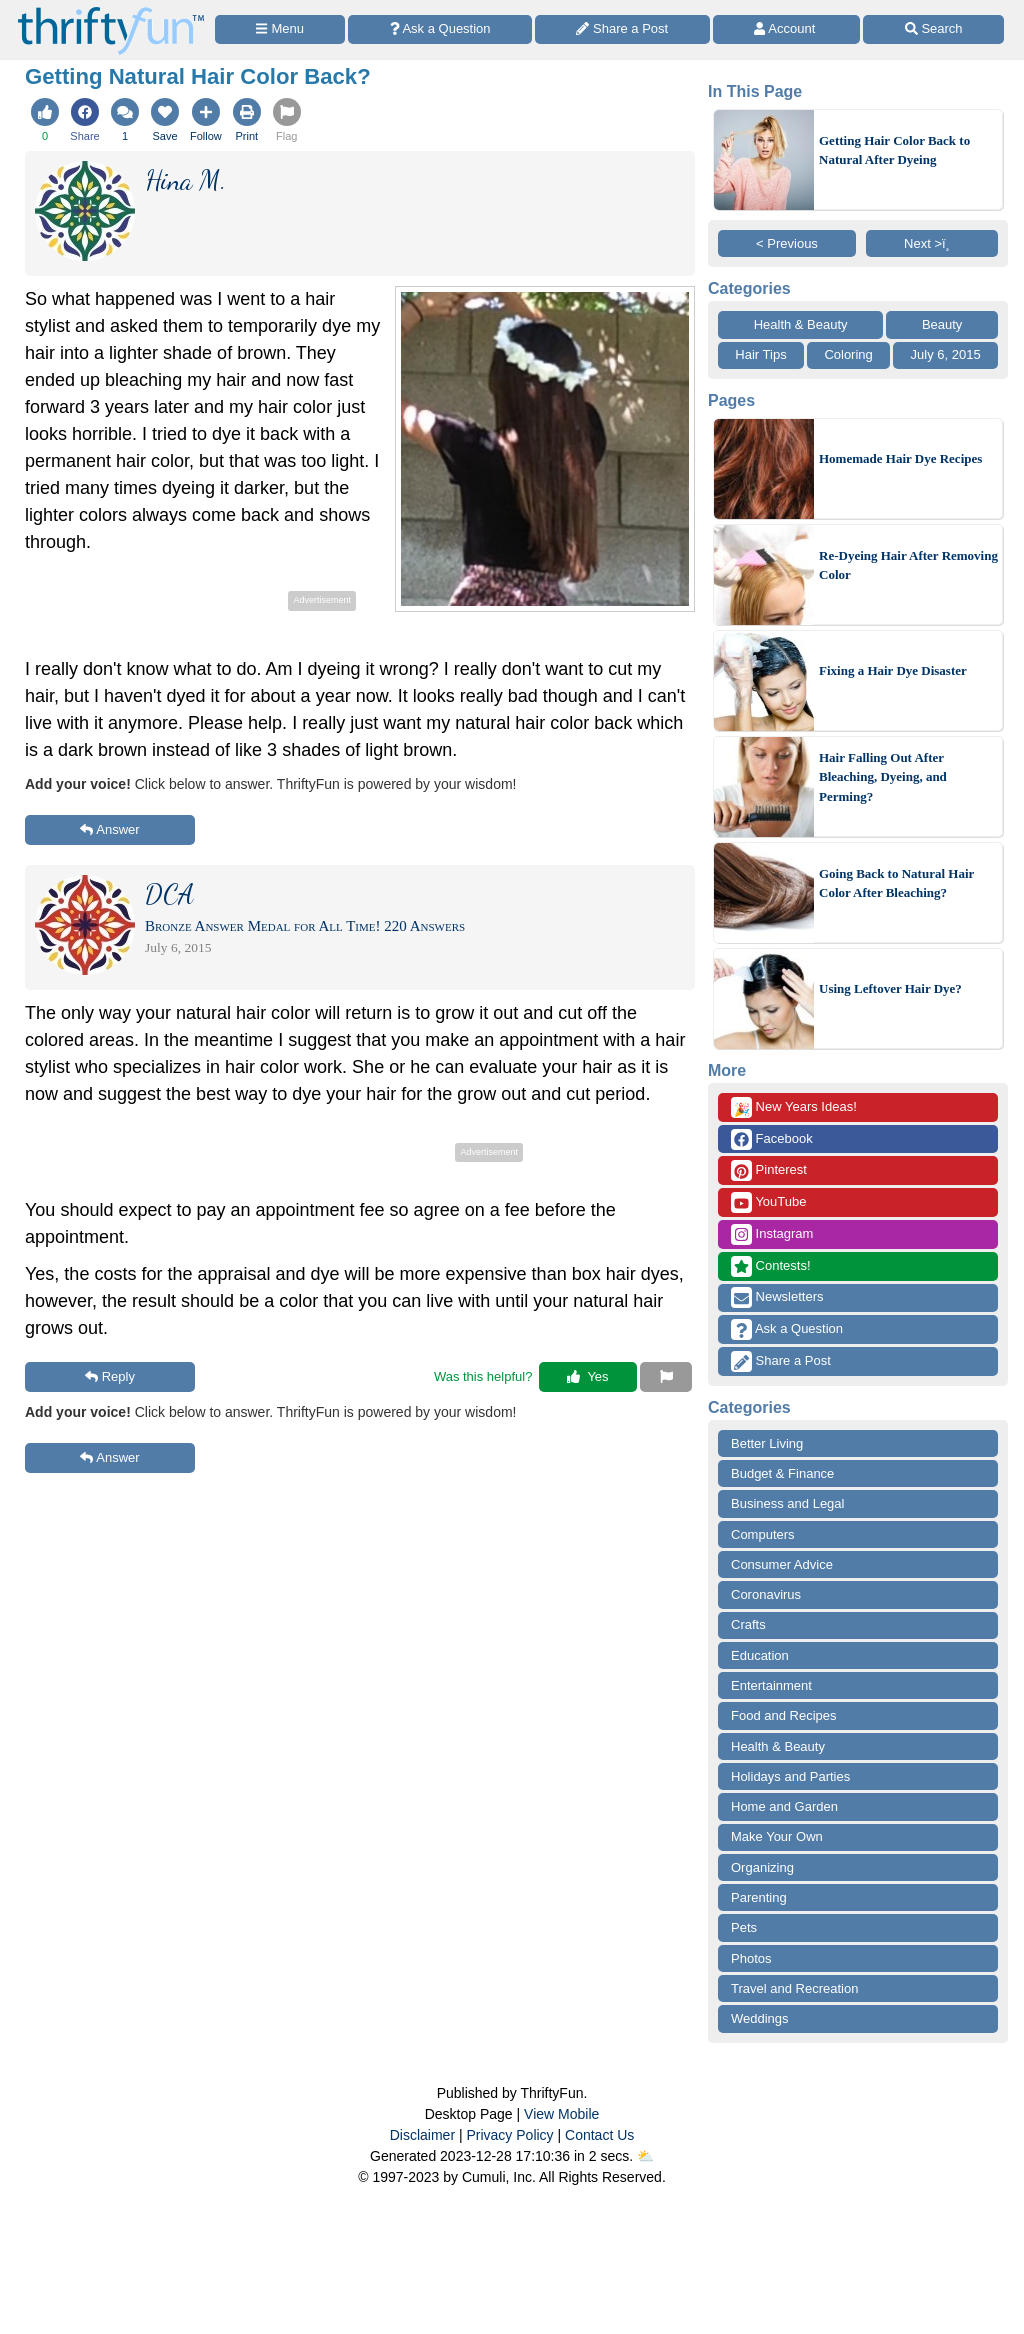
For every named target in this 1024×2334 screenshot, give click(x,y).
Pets (744, 1927)
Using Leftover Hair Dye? (890, 988)
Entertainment (771, 1685)
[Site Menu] (280, 29)
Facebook (772, 1139)
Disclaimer (422, 2135)
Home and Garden (784, 1806)
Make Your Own (777, 1836)
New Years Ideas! (794, 1107)
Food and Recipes (784, 1715)
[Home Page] (111, 11)
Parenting (759, 1897)
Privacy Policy (509, 2135)
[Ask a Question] (440, 29)
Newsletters (777, 1297)
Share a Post (781, 1361)
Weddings (760, 2018)
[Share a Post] (622, 29)
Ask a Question (787, 1329)
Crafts (748, 1624)
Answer (109, 829)
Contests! (771, 1266)
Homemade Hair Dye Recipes (900, 458)
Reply (110, 1376)
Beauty (942, 324)
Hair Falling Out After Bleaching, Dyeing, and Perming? (883, 777)
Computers (763, 1534)
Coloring (848, 354)
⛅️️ (645, 2156)
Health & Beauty (801, 324)
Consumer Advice (782, 1564)
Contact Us (599, 2135)
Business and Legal (787, 1503)
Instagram (772, 1234)
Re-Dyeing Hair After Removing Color (908, 565)
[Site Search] (933, 29)
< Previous (787, 243)
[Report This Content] (666, 1377)
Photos (751, 1958)
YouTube (768, 1202)
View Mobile (561, 2114)
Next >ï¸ (932, 243)
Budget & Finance (782, 1473)
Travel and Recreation (794, 1988)
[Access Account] (787, 29)
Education (760, 1655)
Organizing (762, 1867)
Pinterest (769, 1170)
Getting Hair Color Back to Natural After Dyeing (894, 150)
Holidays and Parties (790, 1776)
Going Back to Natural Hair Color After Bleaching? (896, 883)
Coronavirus (766, 1594)
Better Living (767, 1443)
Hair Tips (760, 354)
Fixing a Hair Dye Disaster (893, 670)
